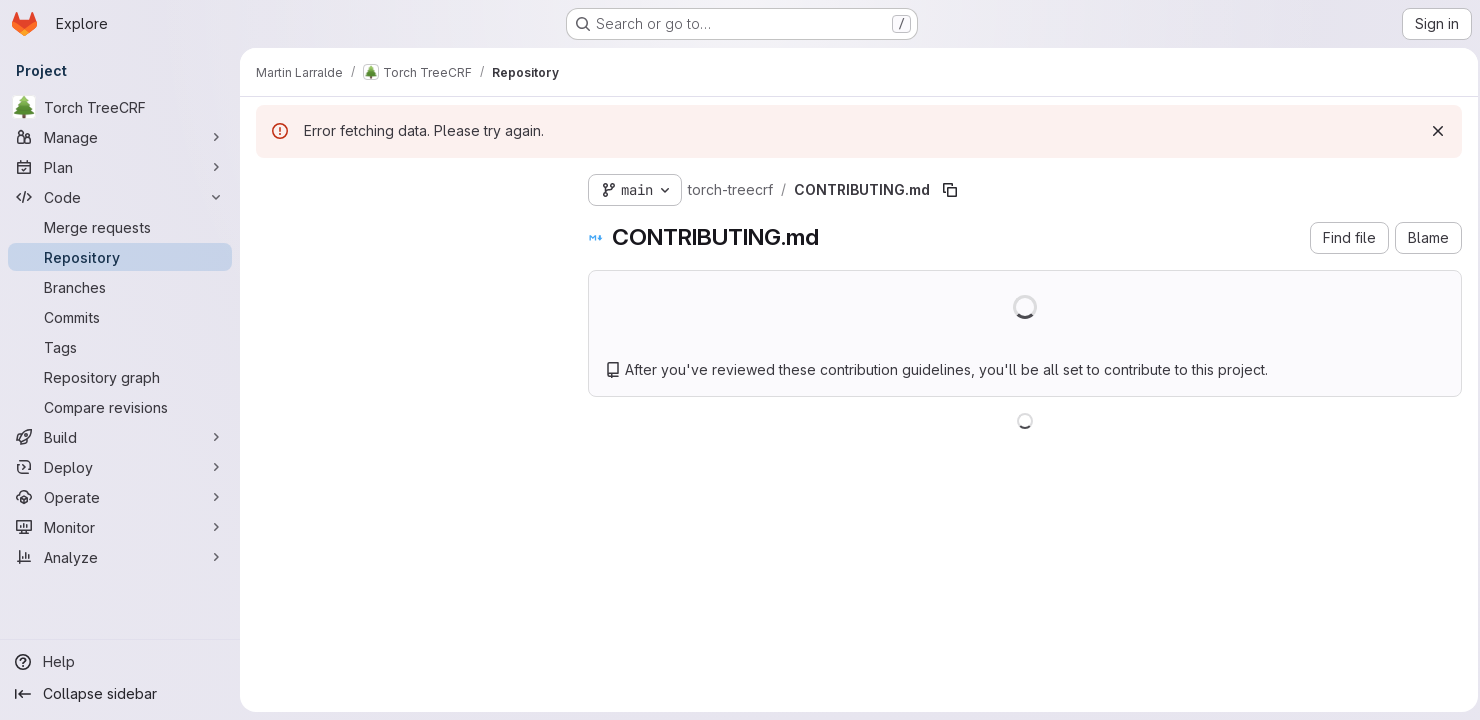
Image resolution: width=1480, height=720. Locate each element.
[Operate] (120, 497)
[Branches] (120, 287)
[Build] (120, 437)
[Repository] (120, 257)
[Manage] (120, 137)
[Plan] (120, 167)
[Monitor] (120, 527)
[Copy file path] (950, 190)
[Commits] (120, 317)
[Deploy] (120, 467)
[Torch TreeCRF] (120, 107)
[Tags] (120, 347)
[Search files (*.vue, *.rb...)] (406, 226)
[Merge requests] (120, 227)
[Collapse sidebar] (120, 694)
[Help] (120, 662)
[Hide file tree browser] (272, 186)
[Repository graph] (120, 377)
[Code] (120, 197)
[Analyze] (120, 557)
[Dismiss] (1432, 131)
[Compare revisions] (120, 407)
